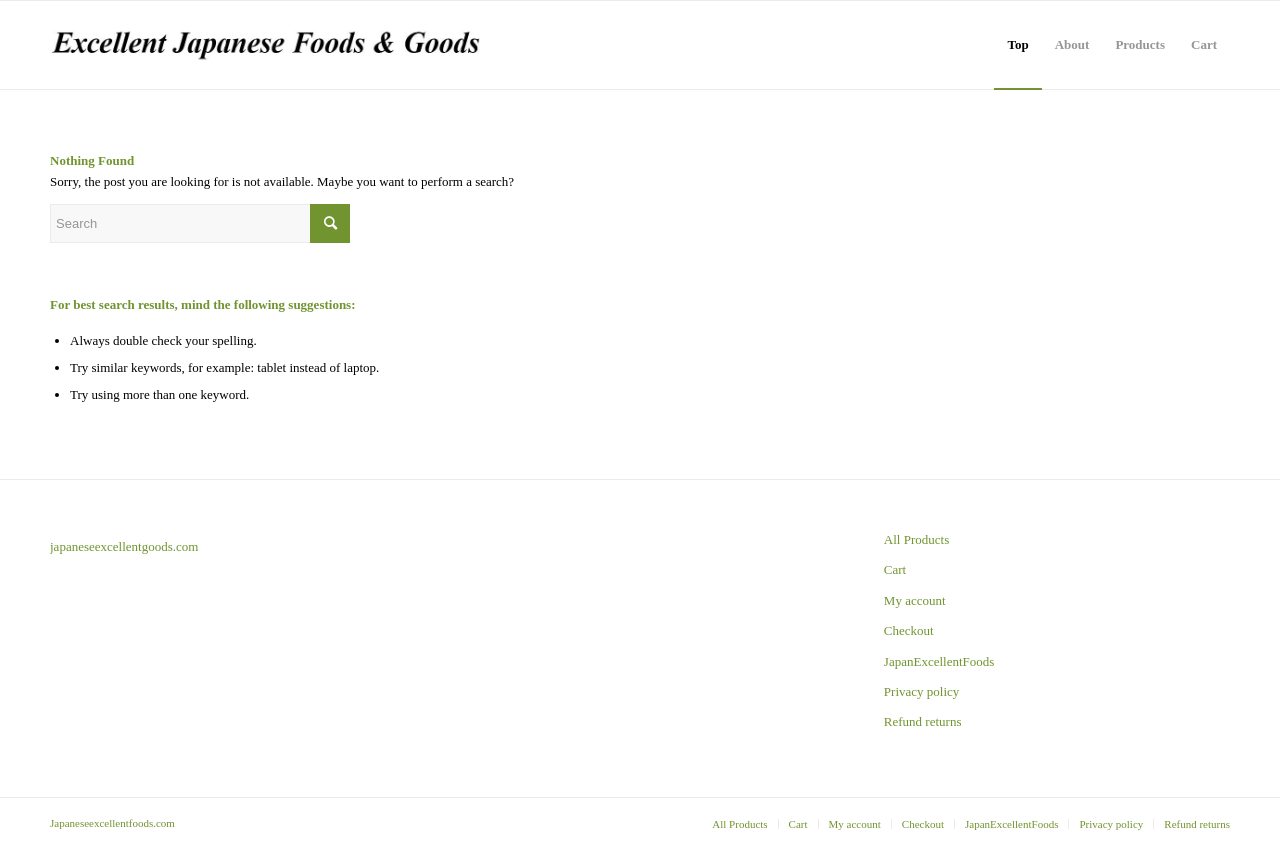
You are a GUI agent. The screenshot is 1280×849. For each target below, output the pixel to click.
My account (915, 600)
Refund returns (923, 721)
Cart (895, 569)
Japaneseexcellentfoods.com (112, 823)
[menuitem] (1017, 45)
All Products (916, 539)
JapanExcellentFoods (939, 661)
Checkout (909, 630)
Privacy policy (921, 691)
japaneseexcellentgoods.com (124, 546)
